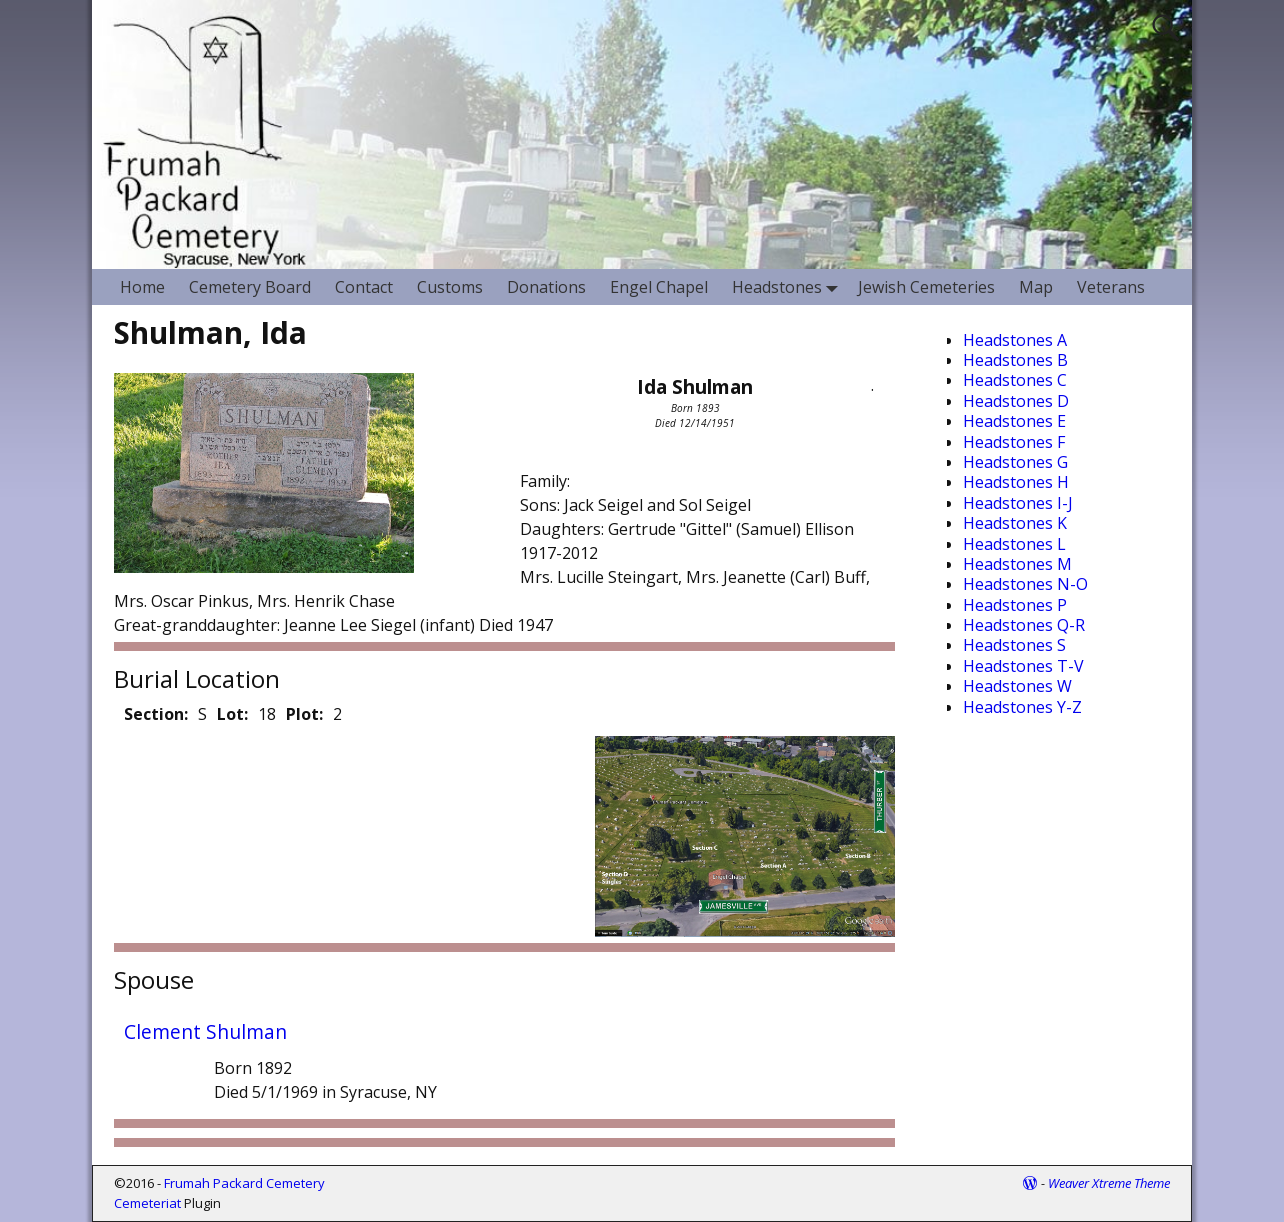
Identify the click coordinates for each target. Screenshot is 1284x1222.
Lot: (232, 714)
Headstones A (1015, 340)
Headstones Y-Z (1022, 707)
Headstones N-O (1025, 584)
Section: (156, 714)
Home (142, 287)
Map (1036, 287)
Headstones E (1014, 421)
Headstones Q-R (1024, 625)
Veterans (1111, 287)
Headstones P (1015, 605)
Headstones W (1017, 686)
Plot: (304, 714)
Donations (546, 287)
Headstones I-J (1018, 503)
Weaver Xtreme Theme (1109, 1183)
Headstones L (1014, 544)
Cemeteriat (147, 1203)
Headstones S (1014, 645)
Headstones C (1015, 380)
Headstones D (1016, 401)
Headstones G (1015, 462)
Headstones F (1014, 442)
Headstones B (1015, 360)
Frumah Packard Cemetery (244, 1183)
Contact (364, 287)
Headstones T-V (1023, 666)
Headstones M (1017, 564)
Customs (450, 287)
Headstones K (1015, 523)
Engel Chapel (659, 287)
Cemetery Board (250, 287)
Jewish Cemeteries (926, 287)
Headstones (789, 286)
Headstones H (1016, 482)
